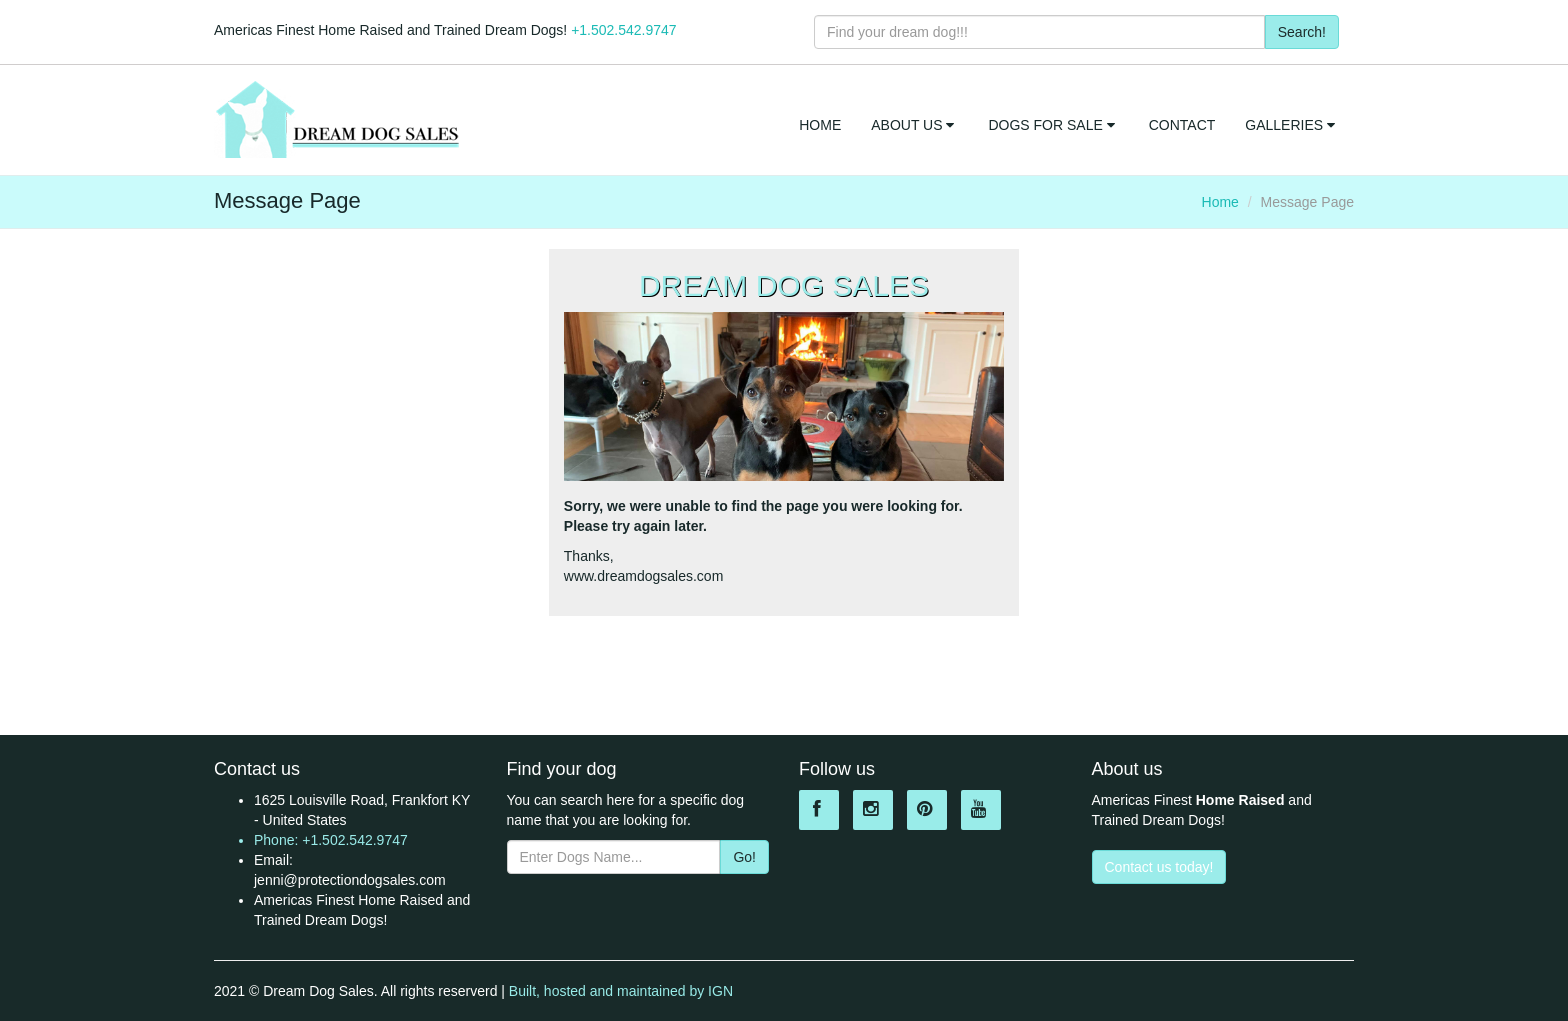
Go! (744, 857)
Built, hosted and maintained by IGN (621, 991)
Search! (1302, 32)
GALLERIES (1292, 125)
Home (1220, 202)
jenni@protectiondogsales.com (350, 880)
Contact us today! (1159, 867)
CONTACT (1182, 125)
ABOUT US (914, 125)
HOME (820, 125)
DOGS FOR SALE (1053, 125)
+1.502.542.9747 (624, 30)
